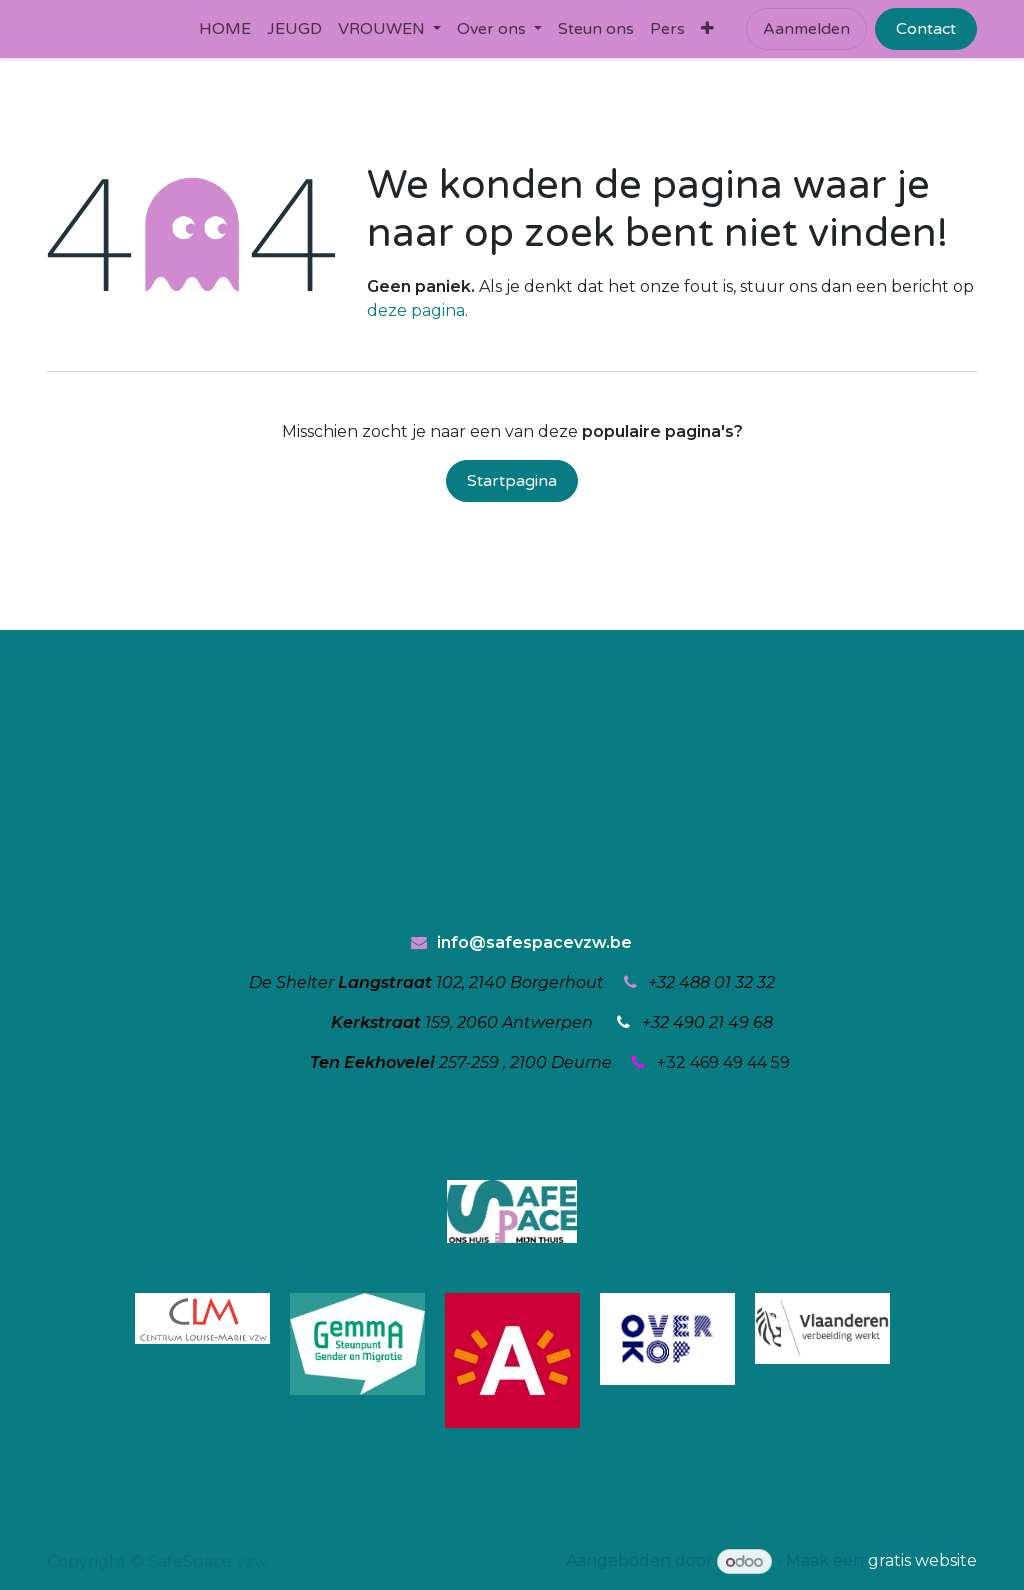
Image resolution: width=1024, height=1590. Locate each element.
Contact (926, 29)
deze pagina (416, 310)
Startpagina (512, 481)
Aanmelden (806, 29)
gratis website (922, 1561)
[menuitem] (225, 29)
